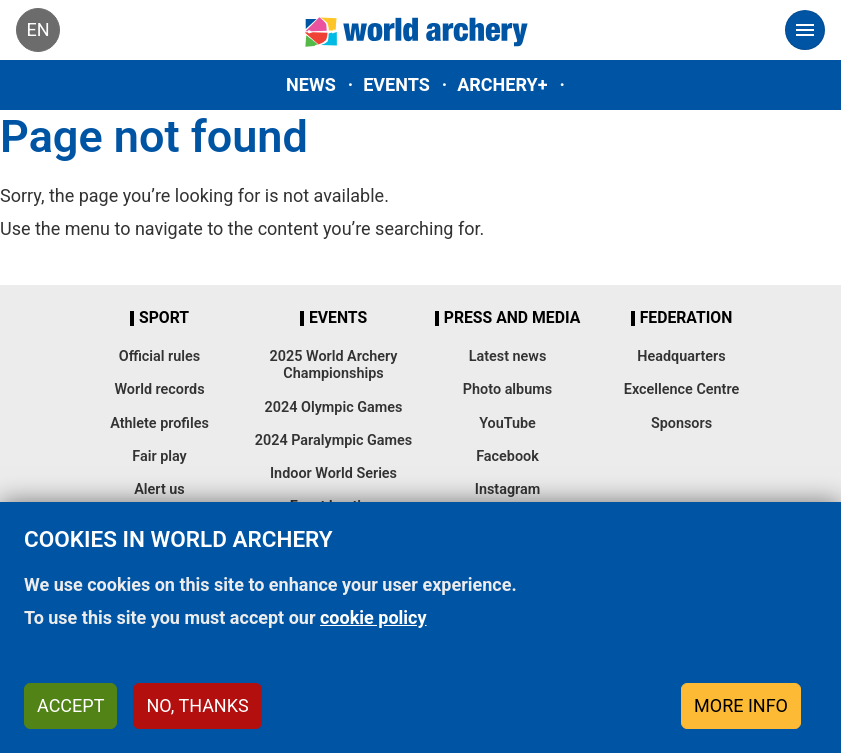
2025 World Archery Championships (334, 365)
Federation (686, 318)
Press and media (512, 318)
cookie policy (373, 617)
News (311, 84)
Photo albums (507, 389)
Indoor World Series (333, 473)
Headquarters (681, 356)
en (37, 29)
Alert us (159, 489)
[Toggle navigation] (805, 30)
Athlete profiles (159, 423)
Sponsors (681, 423)
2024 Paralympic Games (334, 440)
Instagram (508, 489)
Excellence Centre (681, 389)
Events (396, 84)
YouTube (507, 423)
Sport (164, 318)
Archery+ (502, 84)
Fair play (159, 456)
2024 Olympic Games (334, 407)
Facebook (507, 456)
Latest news (508, 356)
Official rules (159, 356)
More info (741, 705)
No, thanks (197, 705)
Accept (70, 705)
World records (159, 389)
